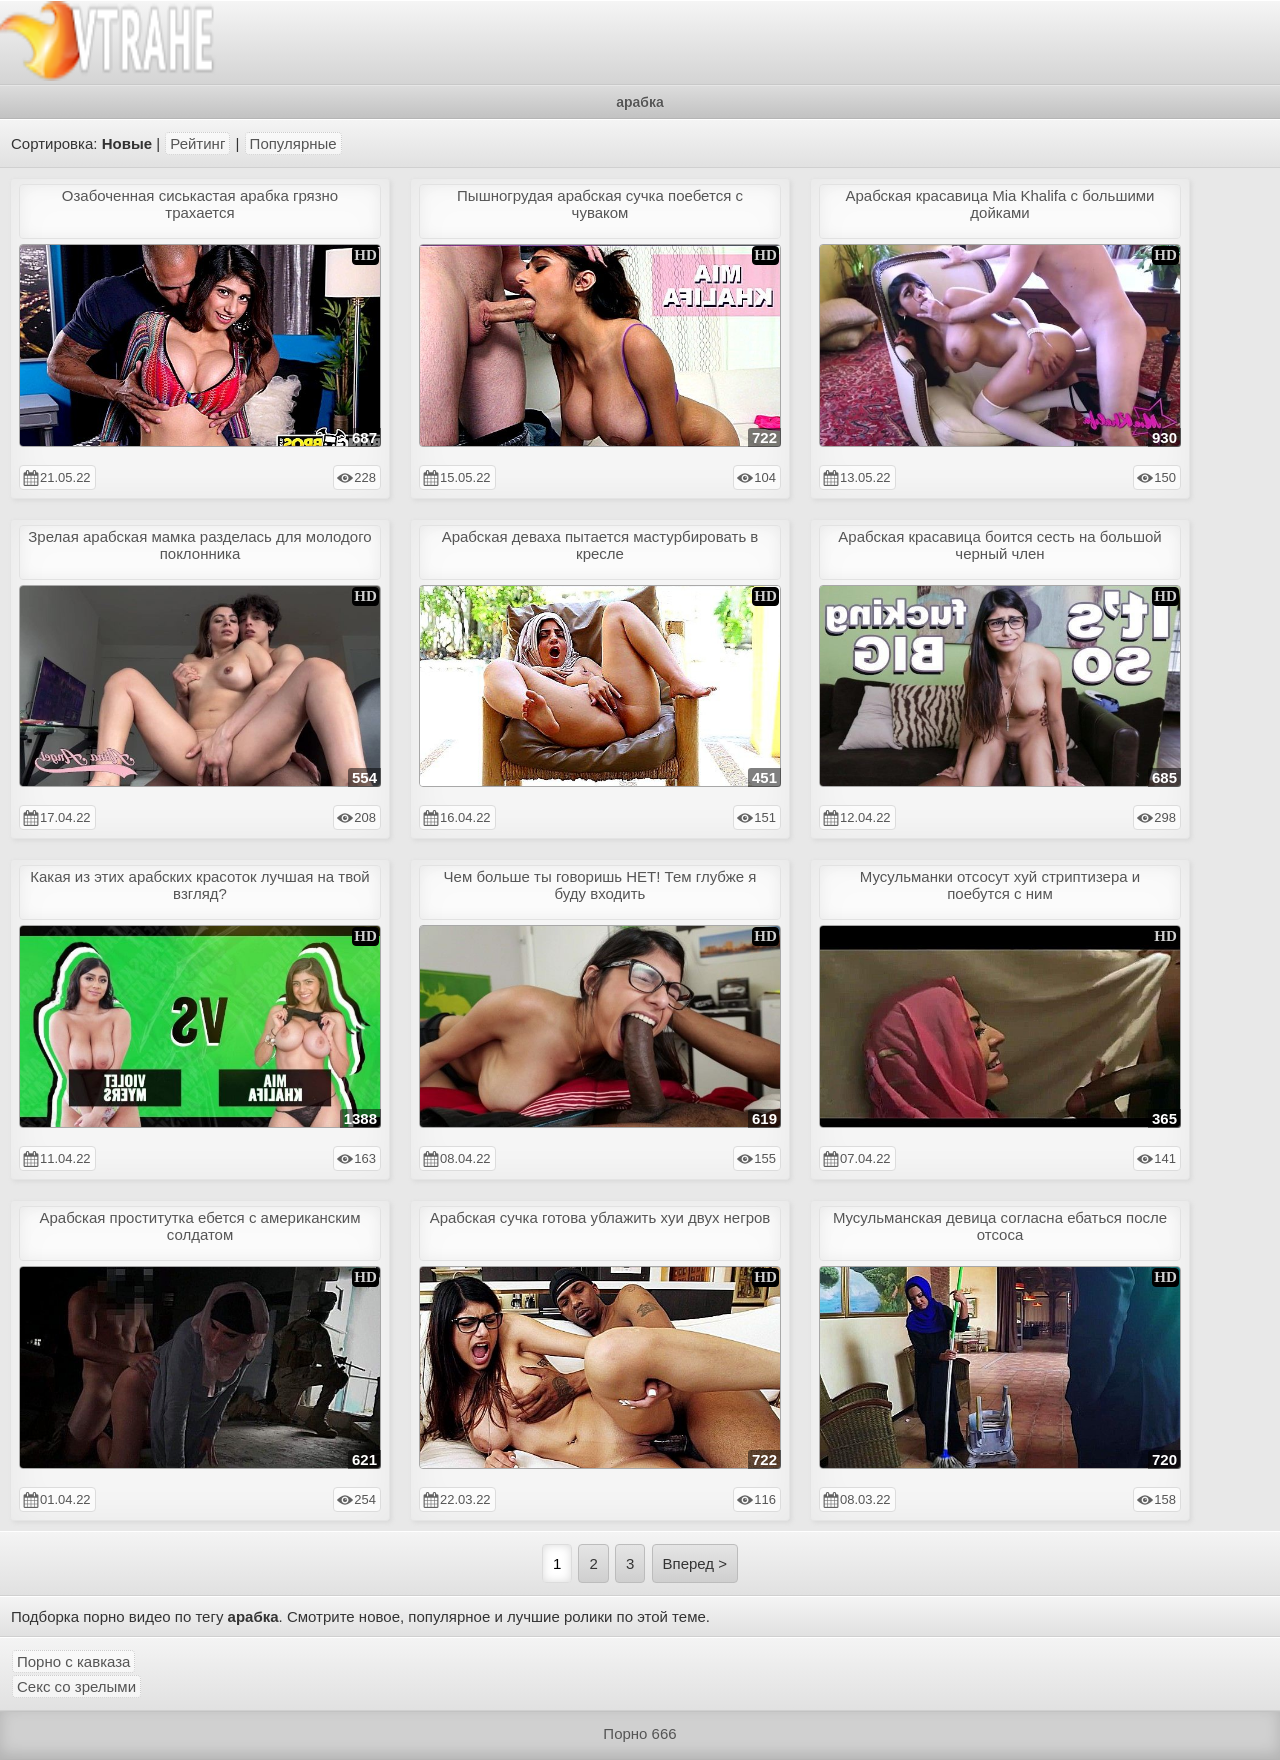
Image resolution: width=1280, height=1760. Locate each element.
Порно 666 (639, 1733)
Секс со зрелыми (76, 1686)
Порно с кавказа (73, 1661)
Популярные (293, 143)
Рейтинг (197, 143)
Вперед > (695, 1563)
